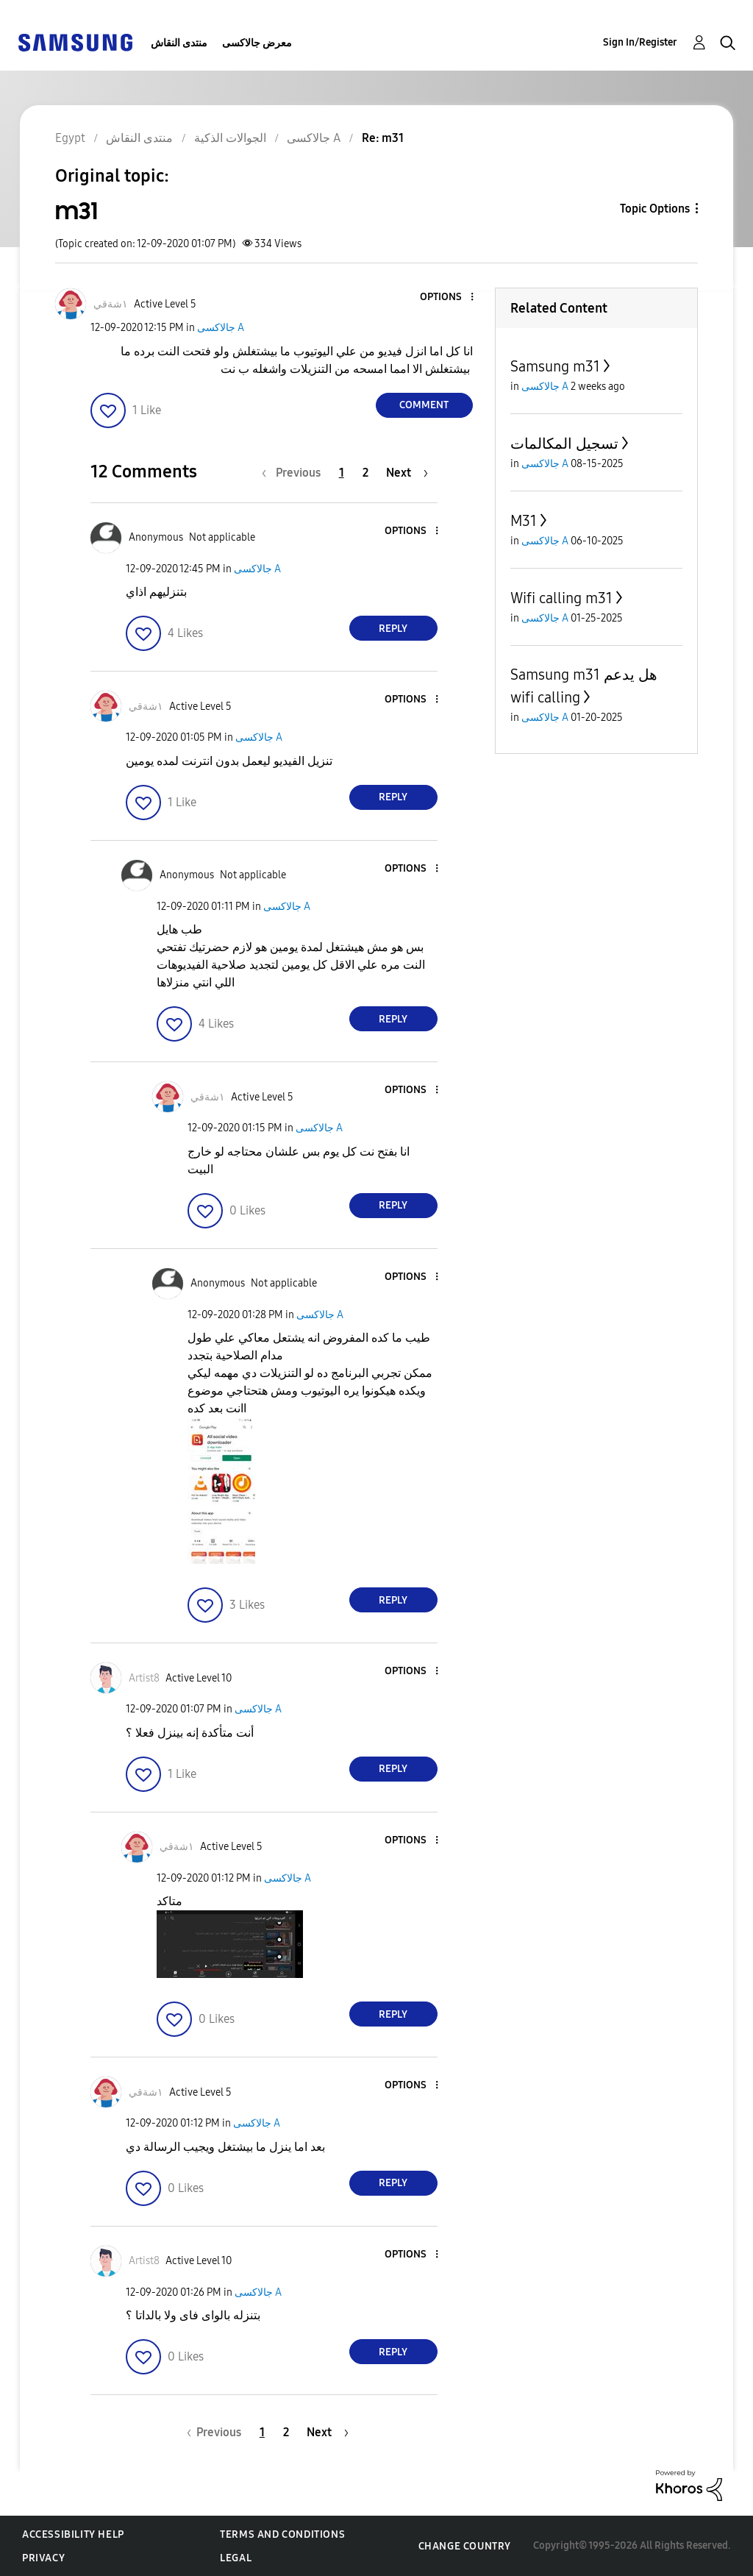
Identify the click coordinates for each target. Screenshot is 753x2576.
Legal (235, 2558)
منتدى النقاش (179, 43)
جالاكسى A (220, 327)
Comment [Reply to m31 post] (424, 405)
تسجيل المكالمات (564, 443)
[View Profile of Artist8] (144, 1678)
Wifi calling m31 (561, 598)
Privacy (43, 2558)
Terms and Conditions (282, 2534)
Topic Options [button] (655, 209)
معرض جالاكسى (257, 43)
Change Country (464, 2546)
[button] (447, 298)
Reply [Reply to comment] (393, 628)
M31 (523, 521)
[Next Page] (407, 473)
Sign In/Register (640, 42)
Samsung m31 (555, 366)
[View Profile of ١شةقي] (110, 304)
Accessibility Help (73, 2534)
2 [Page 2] (365, 473)
